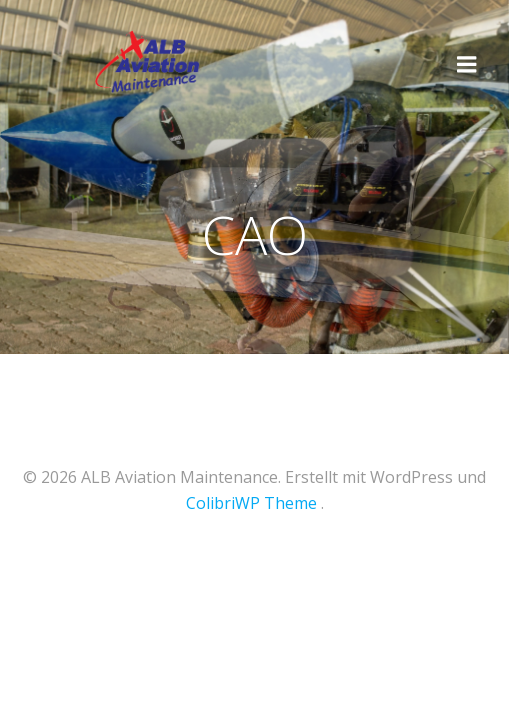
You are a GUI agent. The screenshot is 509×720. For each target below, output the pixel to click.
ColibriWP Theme (251, 503)
